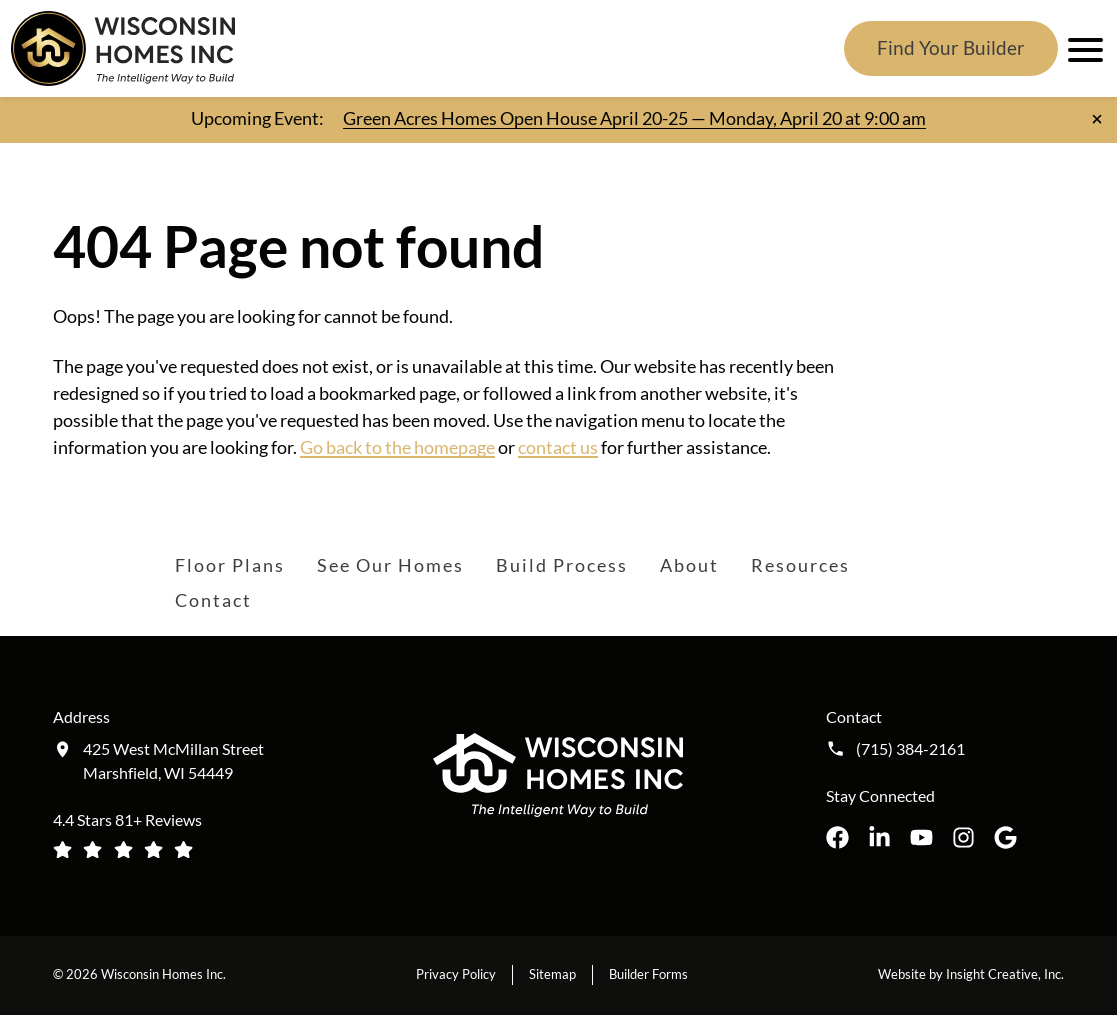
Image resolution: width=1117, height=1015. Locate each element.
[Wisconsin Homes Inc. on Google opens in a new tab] (1005, 837)
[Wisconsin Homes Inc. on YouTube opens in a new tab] (921, 837)
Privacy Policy (456, 974)
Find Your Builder (951, 47)
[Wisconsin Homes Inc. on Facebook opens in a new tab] (837, 837)
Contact (213, 600)
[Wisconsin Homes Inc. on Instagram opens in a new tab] (963, 837)
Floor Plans (230, 565)
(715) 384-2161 (910, 749)
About (689, 565)
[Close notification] (1097, 119)
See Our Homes (390, 565)
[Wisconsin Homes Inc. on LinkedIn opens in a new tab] (879, 837)
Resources (800, 565)
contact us (558, 447)
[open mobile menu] (1082, 49)
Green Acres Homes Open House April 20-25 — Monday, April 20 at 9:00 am (634, 118)
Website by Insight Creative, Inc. (971, 974)
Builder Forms (648, 974)
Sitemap (552, 974)
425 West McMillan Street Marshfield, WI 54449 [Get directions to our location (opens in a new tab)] (173, 760)
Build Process (562, 565)
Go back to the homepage (397, 447)
